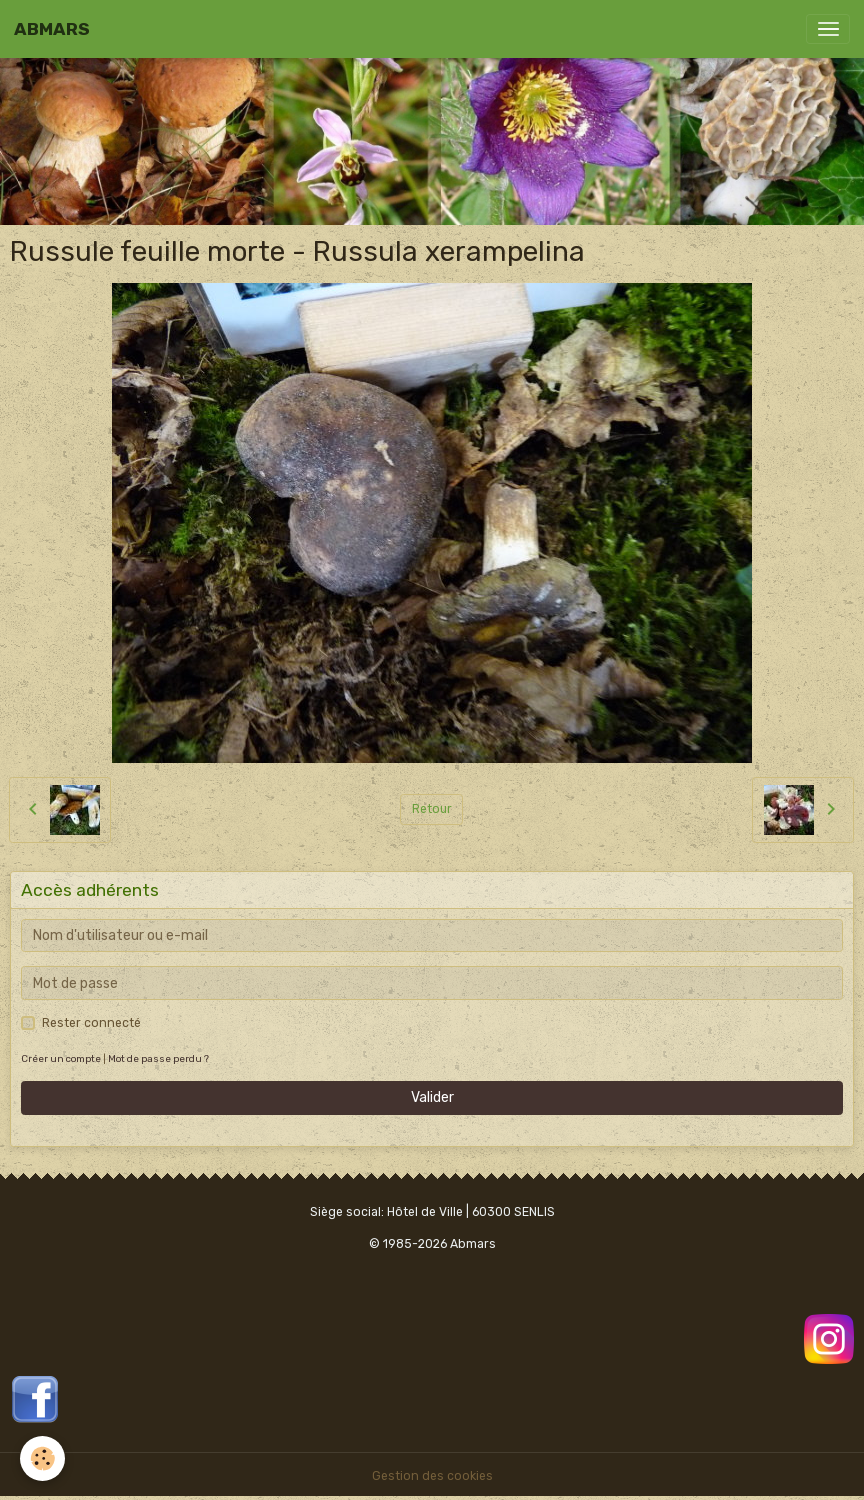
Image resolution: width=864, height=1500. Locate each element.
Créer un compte (61, 1058)
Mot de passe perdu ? (158, 1058)
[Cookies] (42, 1458)
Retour (432, 809)
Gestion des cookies (432, 1476)
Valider (432, 1097)
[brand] (52, 29)
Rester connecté (91, 1023)
